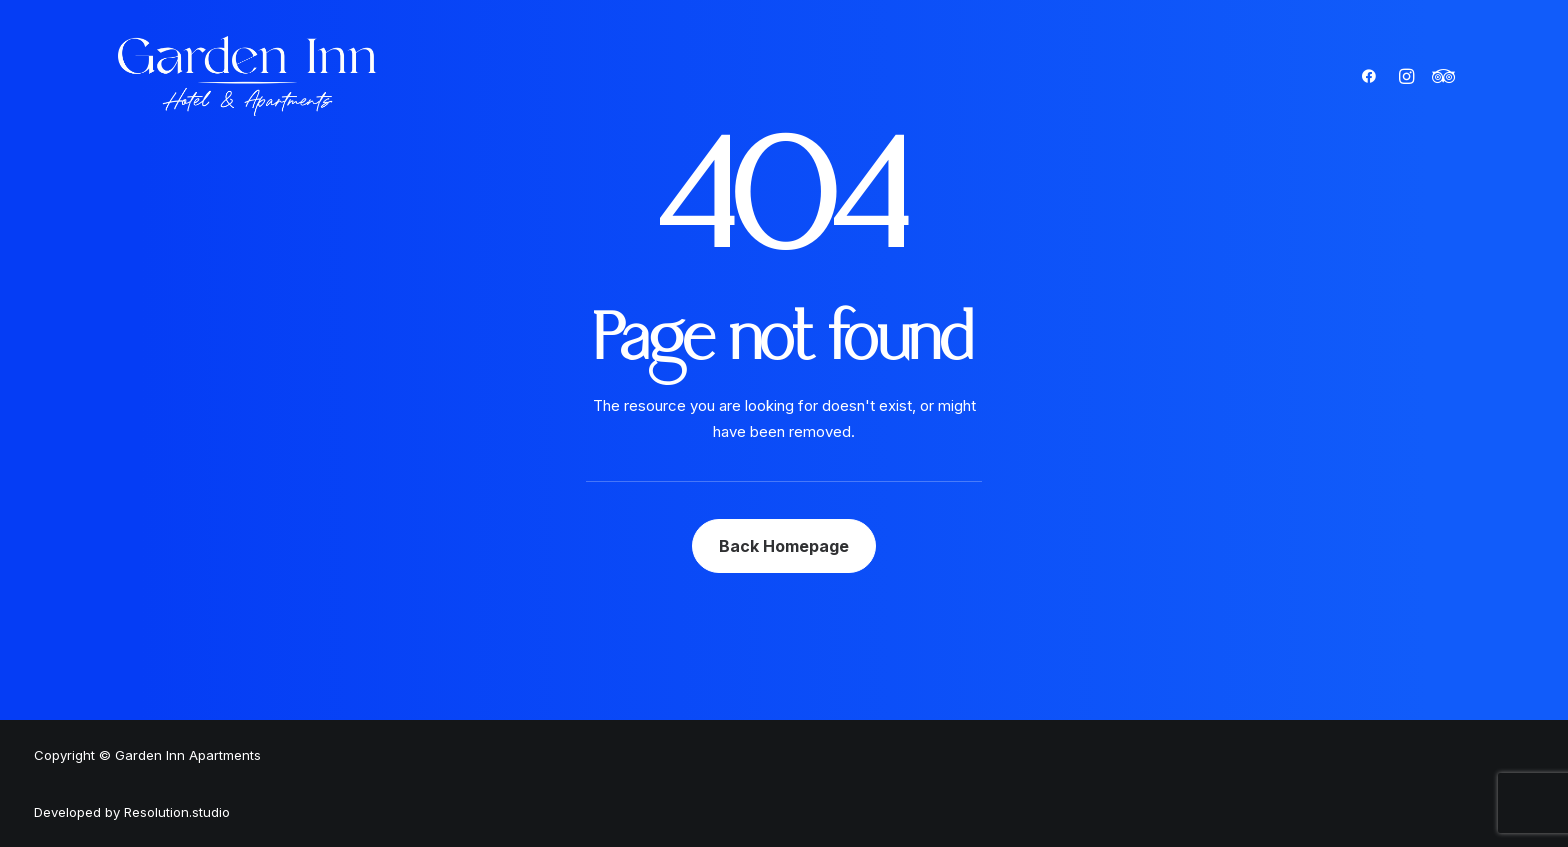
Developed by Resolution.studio (132, 812)
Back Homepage (784, 546)
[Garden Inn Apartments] (247, 76)
